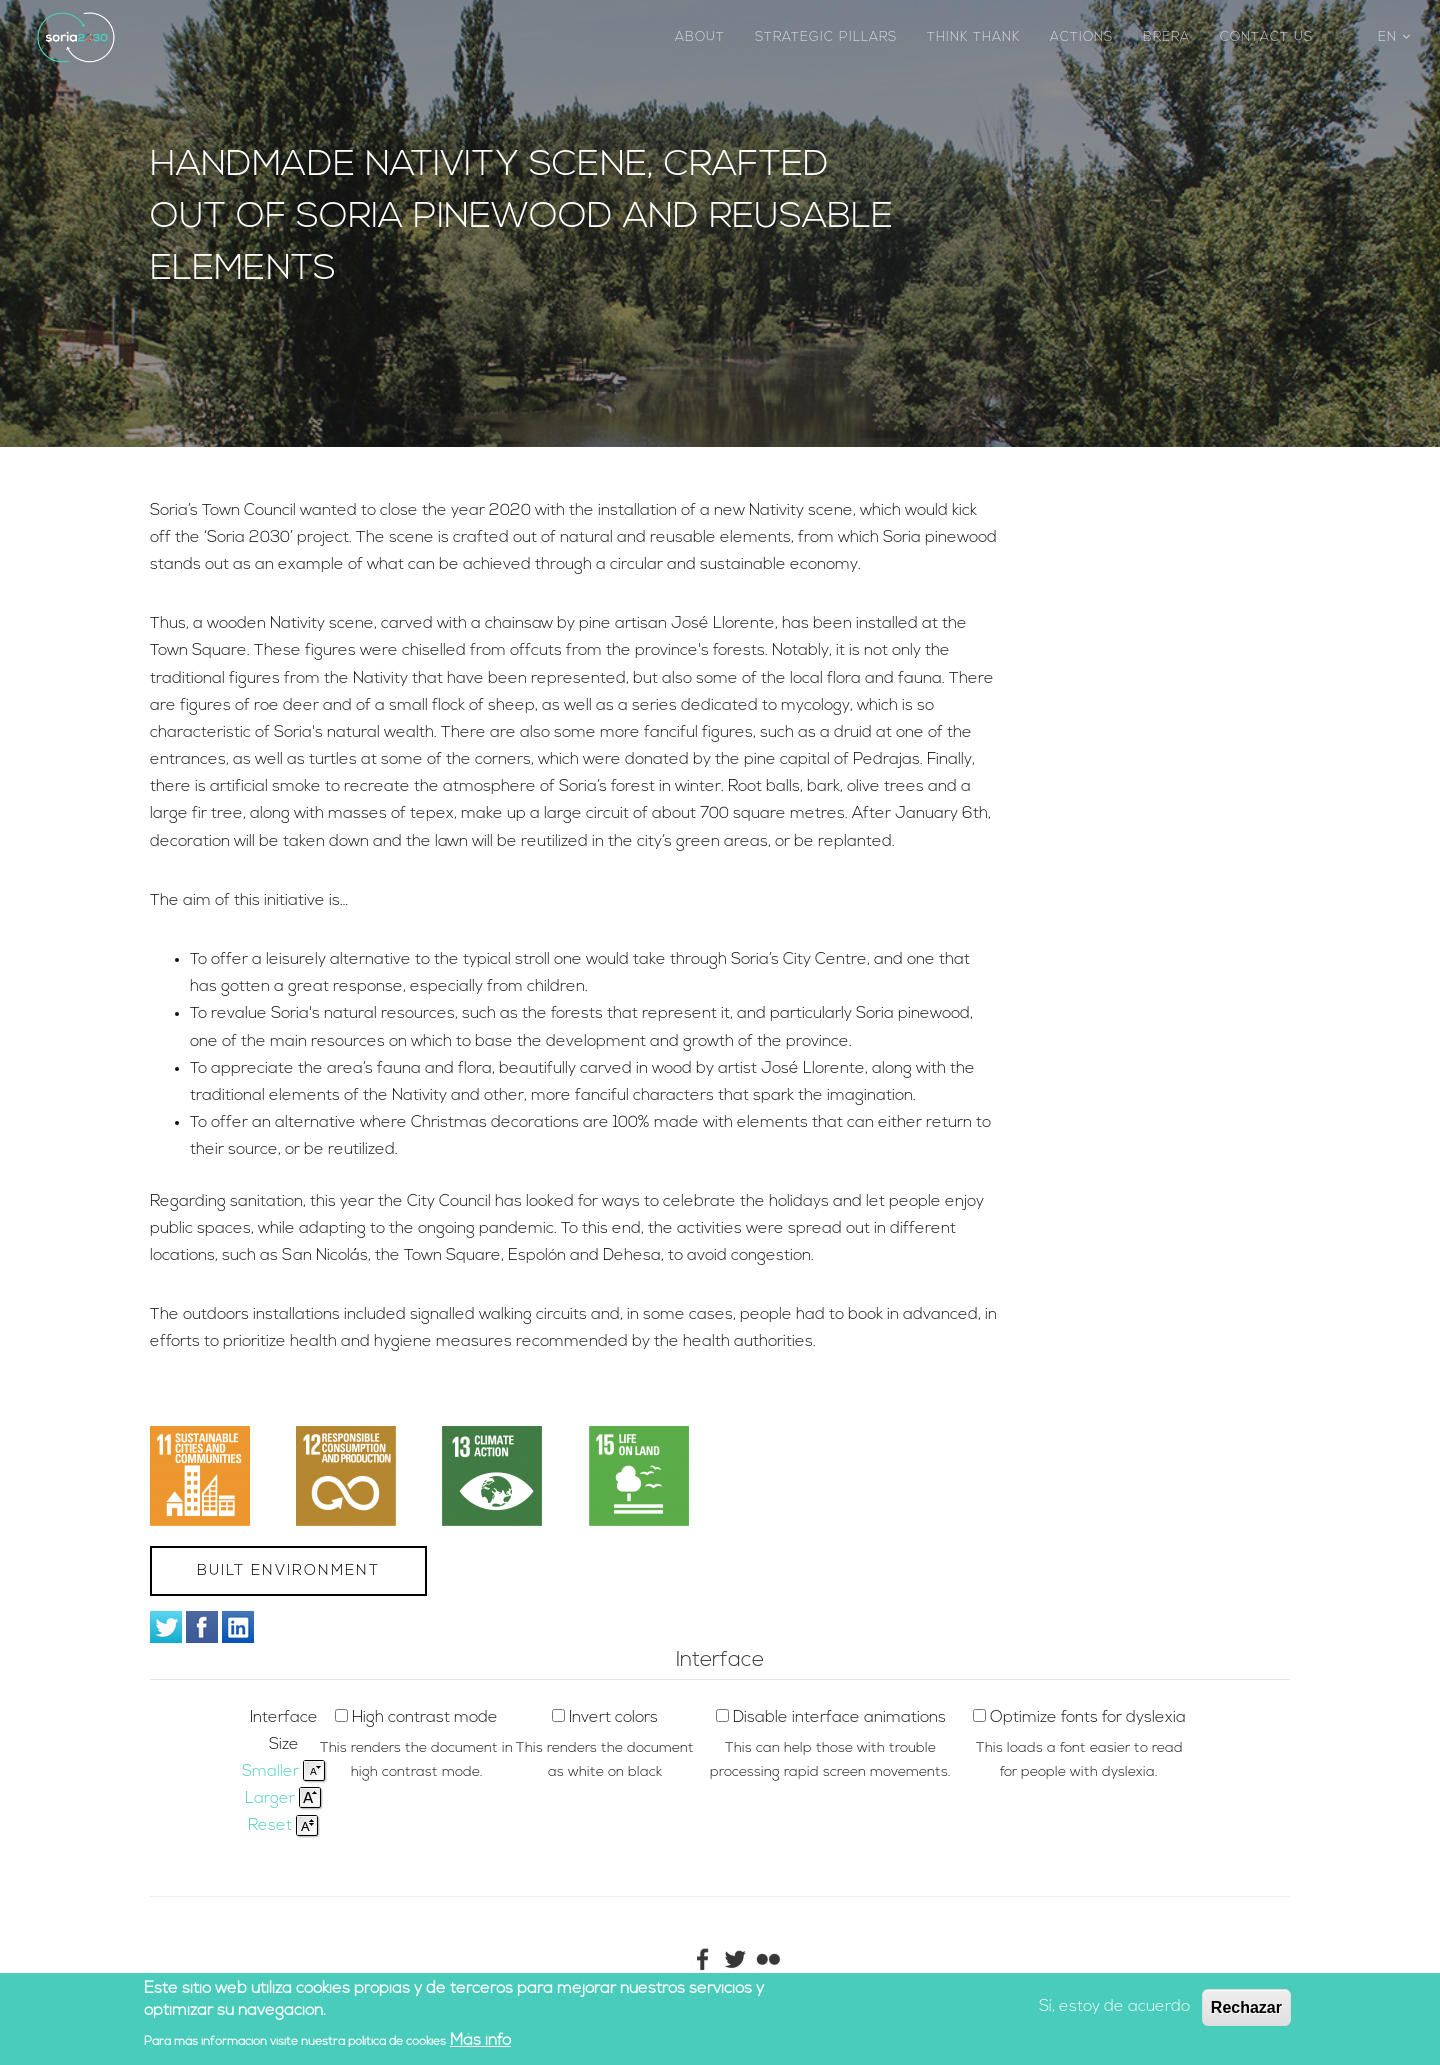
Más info (480, 2042)
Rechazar (1246, 2008)
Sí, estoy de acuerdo (1114, 2008)
